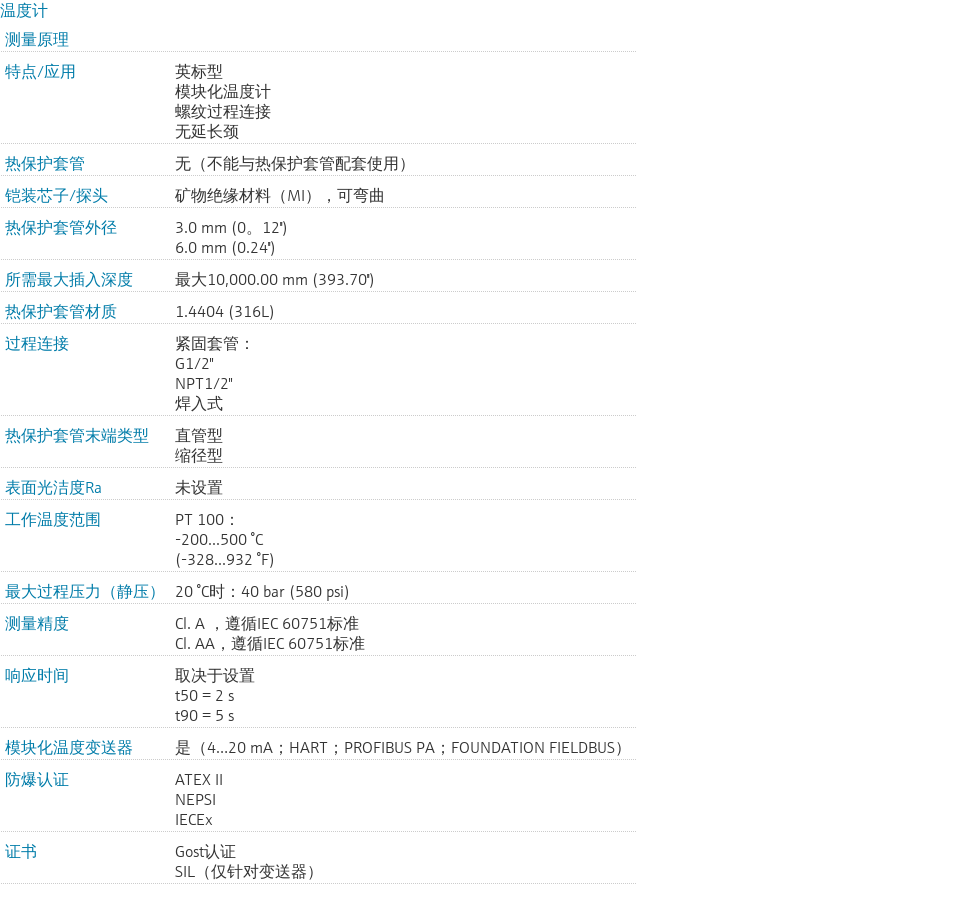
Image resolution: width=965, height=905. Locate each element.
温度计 (24, 10)
